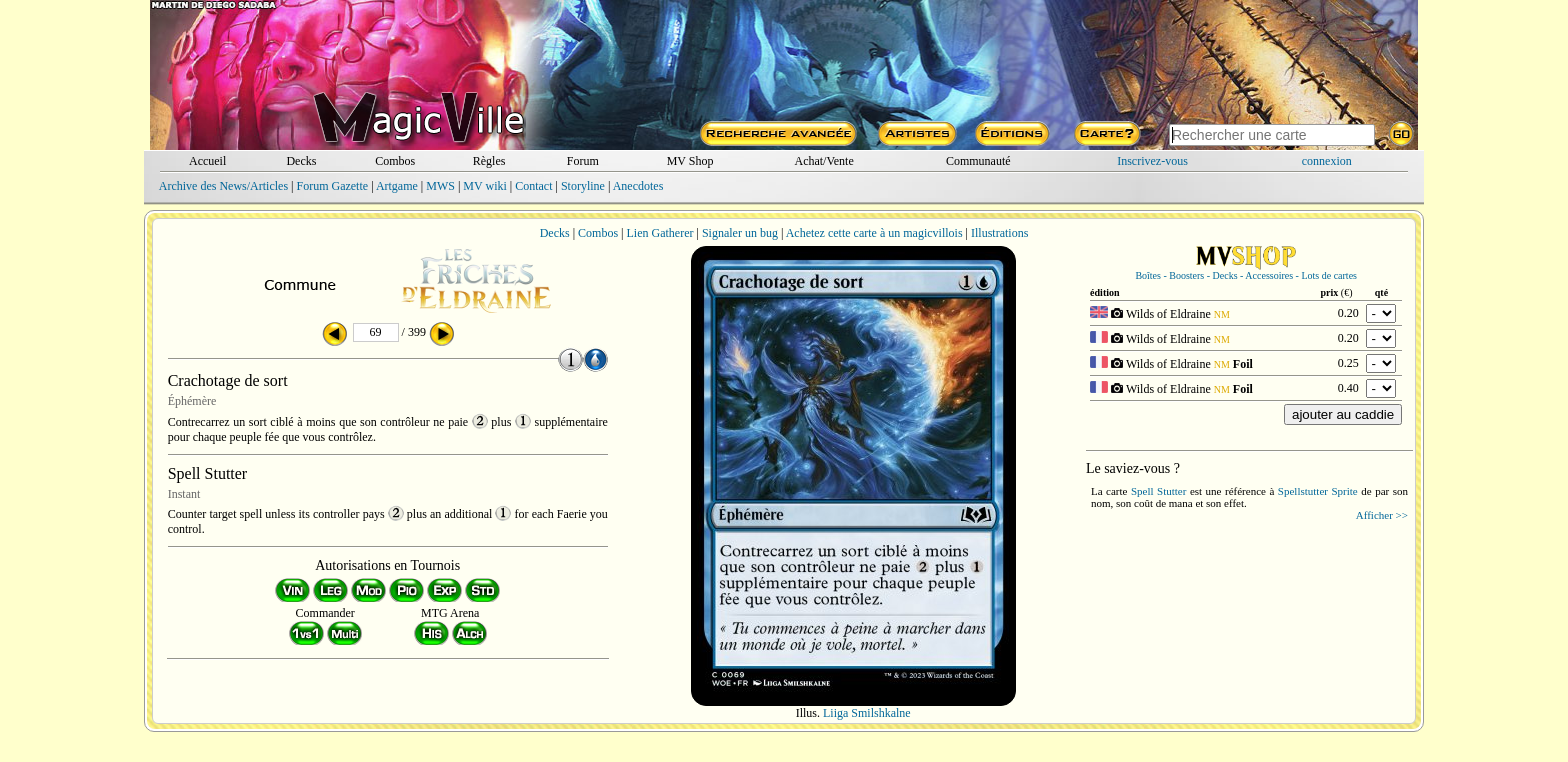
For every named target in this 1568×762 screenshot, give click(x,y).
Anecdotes (638, 186)
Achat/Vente (823, 161)
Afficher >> (1382, 515)
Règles (489, 161)
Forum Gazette (332, 186)
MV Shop (690, 161)
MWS (440, 186)
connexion (1327, 161)
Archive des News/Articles (223, 186)
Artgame (397, 186)
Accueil (207, 161)
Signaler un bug (740, 233)
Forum (583, 161)
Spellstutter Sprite (1318, 491)
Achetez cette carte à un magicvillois (874, 233)
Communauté (978, 161)
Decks (301, 161)
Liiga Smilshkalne (867, 713)
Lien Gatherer (660, 233)
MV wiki (484, 186)
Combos (395, 161)
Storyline (583, 186)
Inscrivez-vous (1152, 161)
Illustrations (999, 233)
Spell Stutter (1158, 491)
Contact (533, 186)
